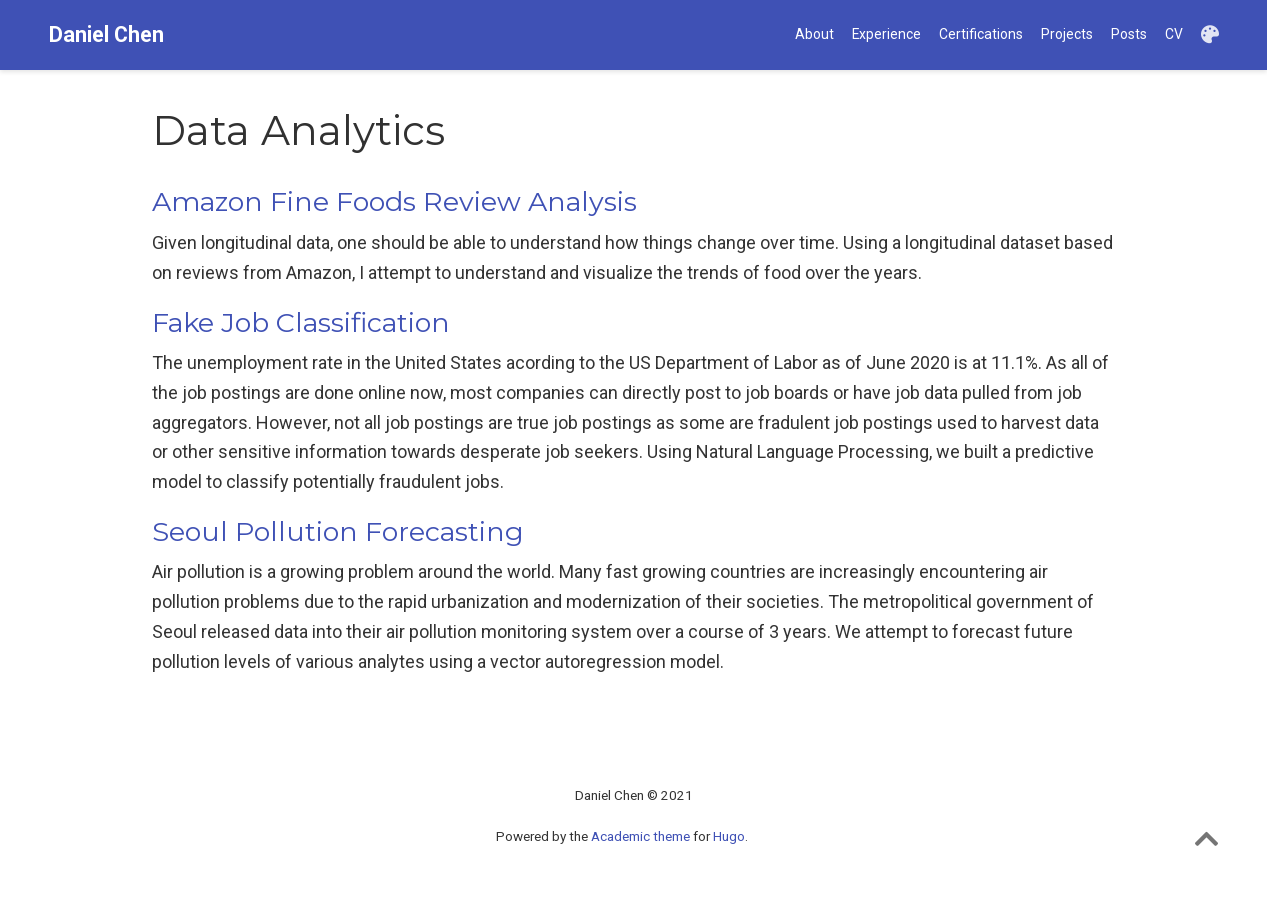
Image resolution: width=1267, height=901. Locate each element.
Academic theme (640, 836)
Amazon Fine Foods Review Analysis (394, 201)
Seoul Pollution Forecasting (338, 531)
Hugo (729, 836)
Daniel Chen (106, 34)
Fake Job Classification (301, 322)
